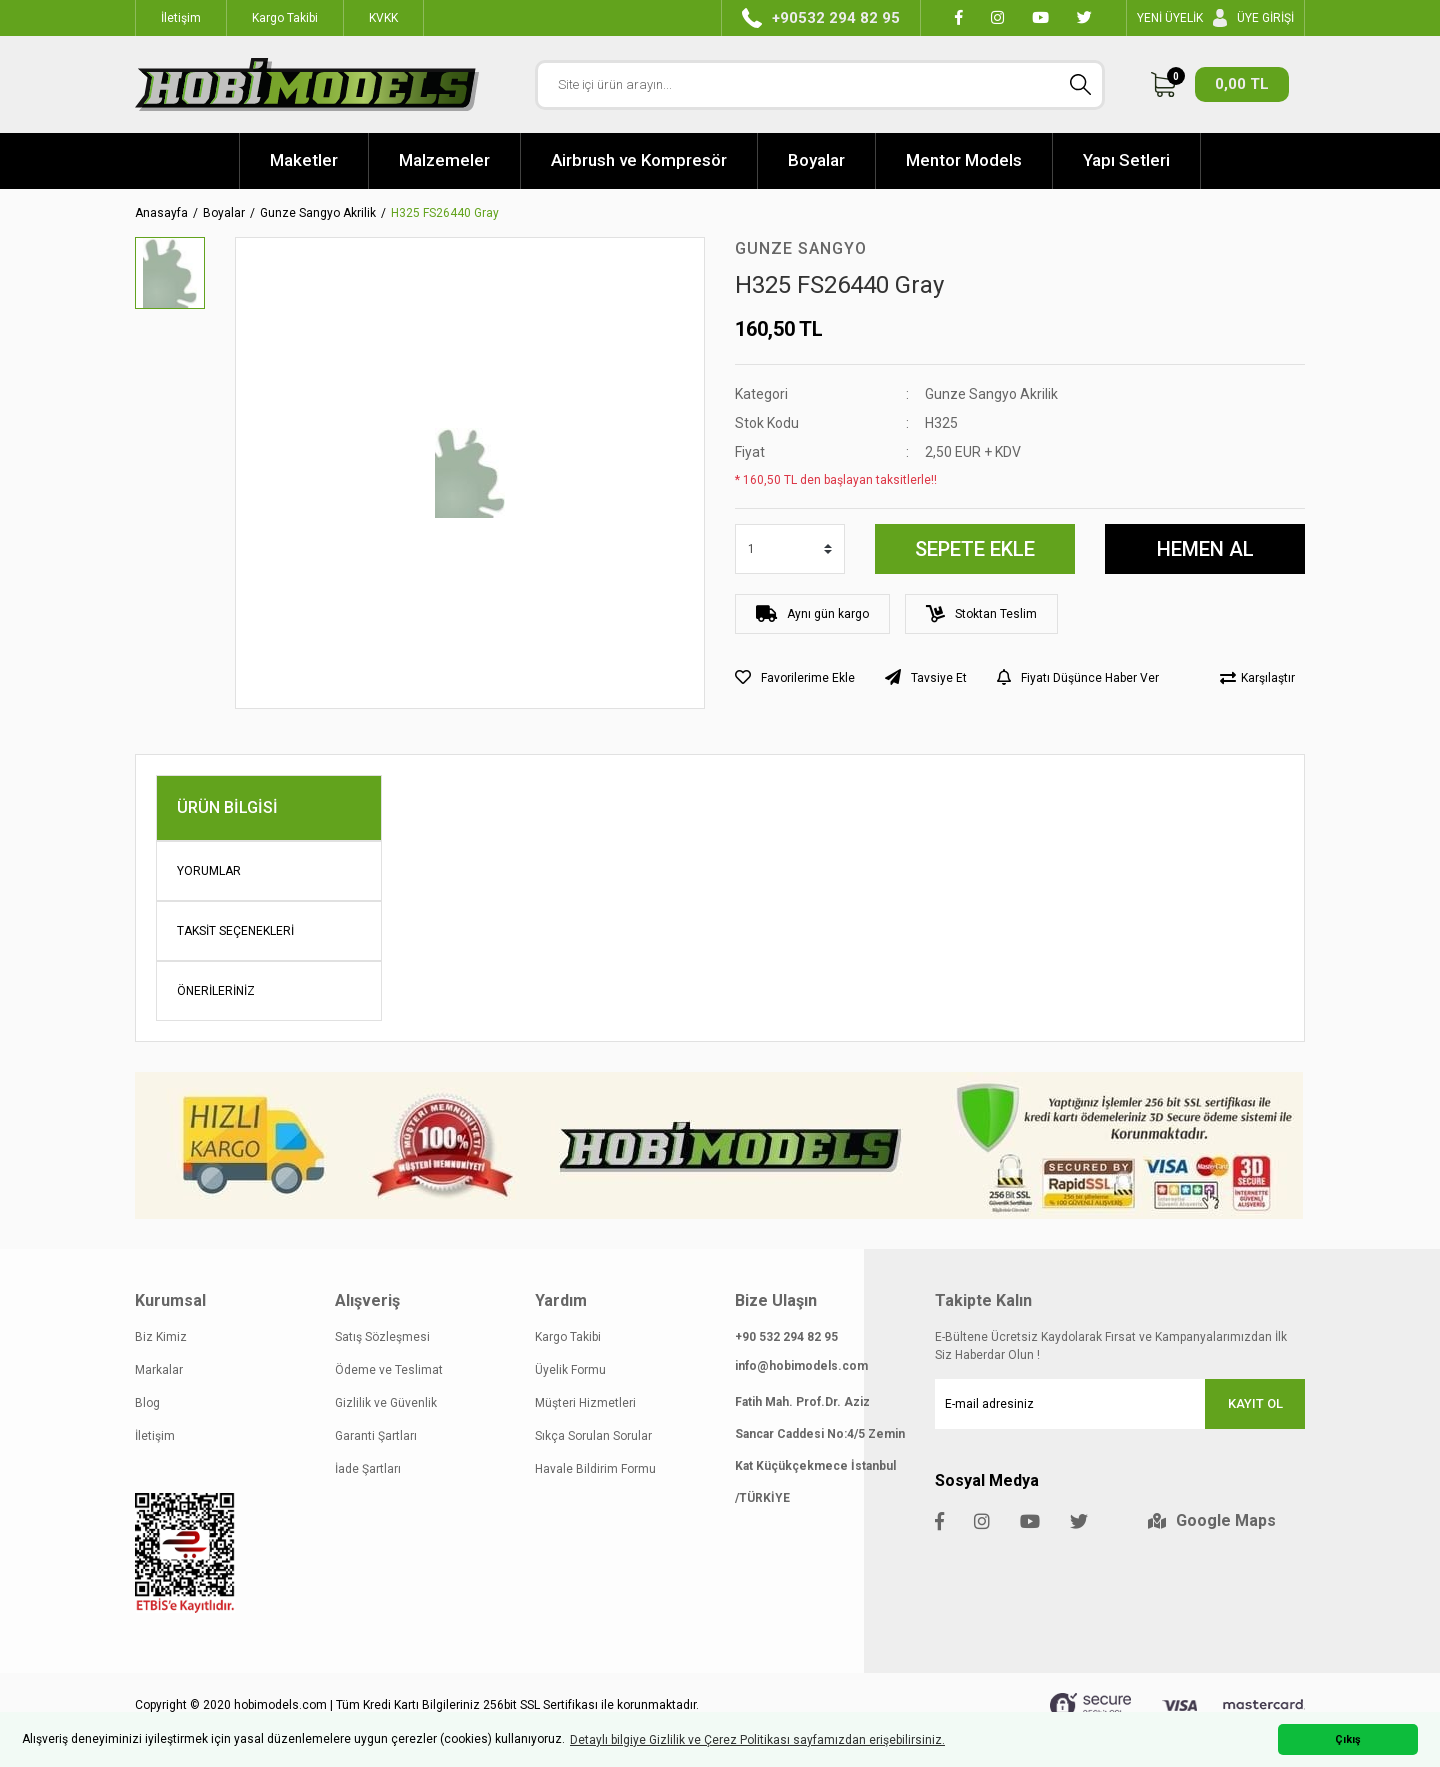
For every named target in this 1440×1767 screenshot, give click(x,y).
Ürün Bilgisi (227, 807)
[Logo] (307, 84)
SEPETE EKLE (975, 549)
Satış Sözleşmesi (382, 1337)
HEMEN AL (1205, 549)
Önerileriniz (216, 991)
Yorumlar (209, 871)
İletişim (155, 1436)
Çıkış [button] (1348, 1739)
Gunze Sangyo (801, 248)
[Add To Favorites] (795, 678)
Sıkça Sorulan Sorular (593, 1436)
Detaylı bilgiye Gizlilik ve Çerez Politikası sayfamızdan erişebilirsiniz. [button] (757, 1740)
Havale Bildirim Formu (595, 1469)
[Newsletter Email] (1120, 1404)
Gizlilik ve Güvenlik (386, 1403)
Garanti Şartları (376, 1436)
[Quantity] (790, 549)
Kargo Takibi (568, 1337)
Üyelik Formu (570, 1370)
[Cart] (1220, 84)
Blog (147, 1403)
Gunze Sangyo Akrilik (991, 394)
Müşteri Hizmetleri (585, 1403)
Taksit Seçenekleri (235, 931)
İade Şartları (368, 1469)
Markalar (159, 1370)
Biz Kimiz (161, 1337)
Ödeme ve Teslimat (389, 1370)
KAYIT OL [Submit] (1255, 1403)
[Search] (820, 85)
